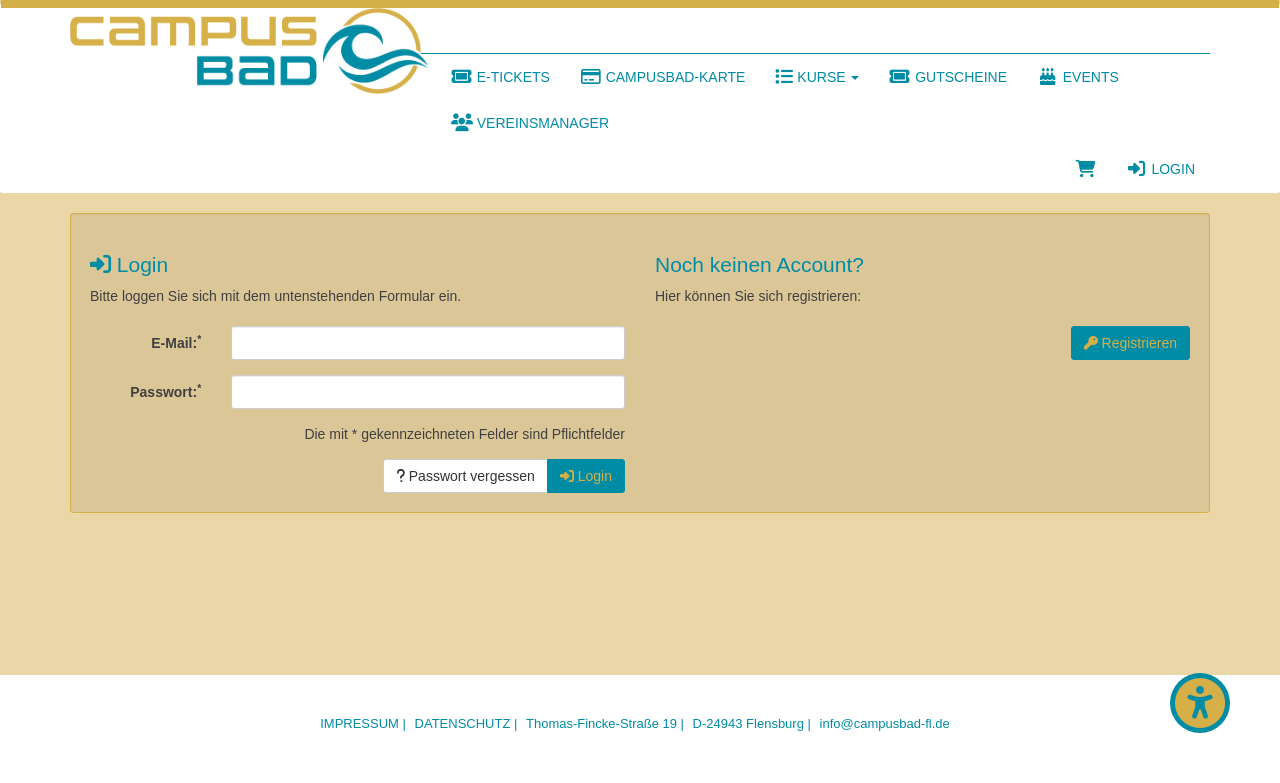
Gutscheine (948, 77)
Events (1078, 77)
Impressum (359, 723)
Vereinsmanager (530, 123)
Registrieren (1130, 343)
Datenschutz (463, 723)
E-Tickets (500, 77)
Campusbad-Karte (663, 77)
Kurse (817, 77)
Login (1160, 169)
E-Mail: (176, 342)
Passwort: (165, 391)
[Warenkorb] (1086, 169)
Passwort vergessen (465, 476)
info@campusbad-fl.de (885, 723)
